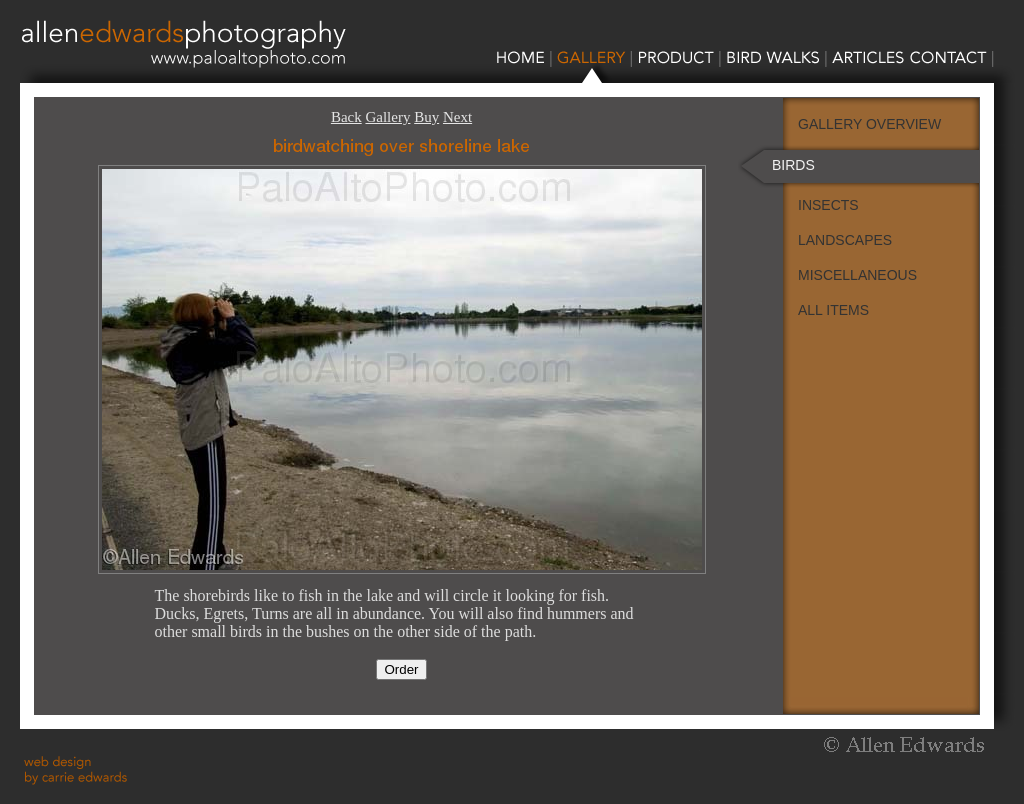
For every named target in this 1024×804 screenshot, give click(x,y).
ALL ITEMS (833, 310)
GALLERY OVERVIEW (869, 124)
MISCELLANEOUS (857, 275)
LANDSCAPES (845, 240)
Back (346, 117)
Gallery (387, 117)
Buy (426, 117)
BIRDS (793, 165)
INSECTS (828, 205)
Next (457, 117)
